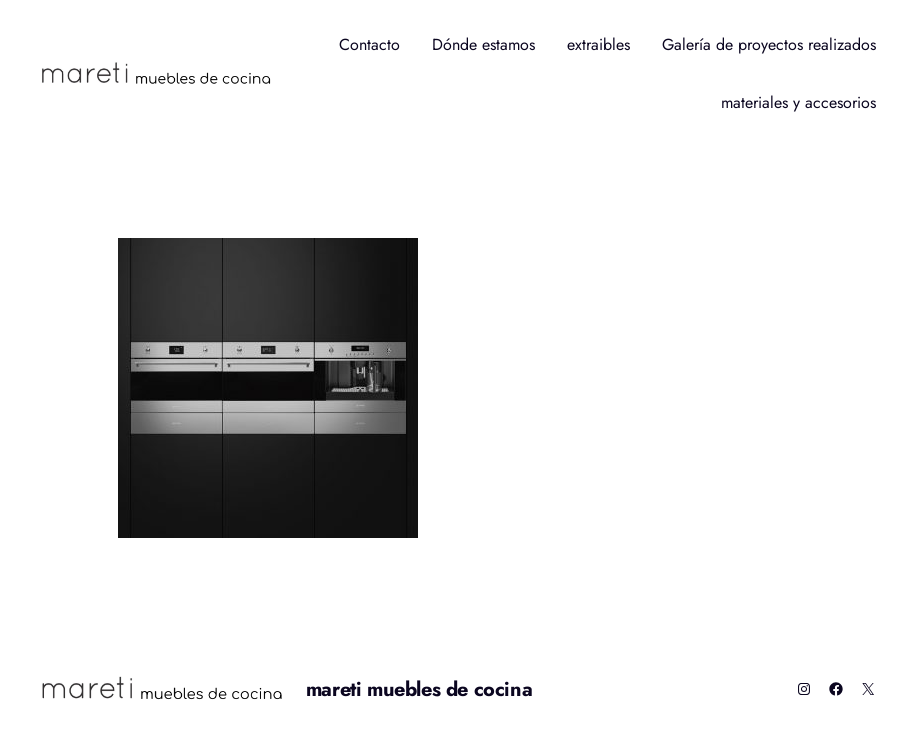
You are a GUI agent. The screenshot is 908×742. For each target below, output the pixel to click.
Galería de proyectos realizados (769, 44)
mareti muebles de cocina (419, 689)
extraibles (598, 44)
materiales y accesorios (798, 102)
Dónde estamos (483, 44)
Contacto (369, 44)
